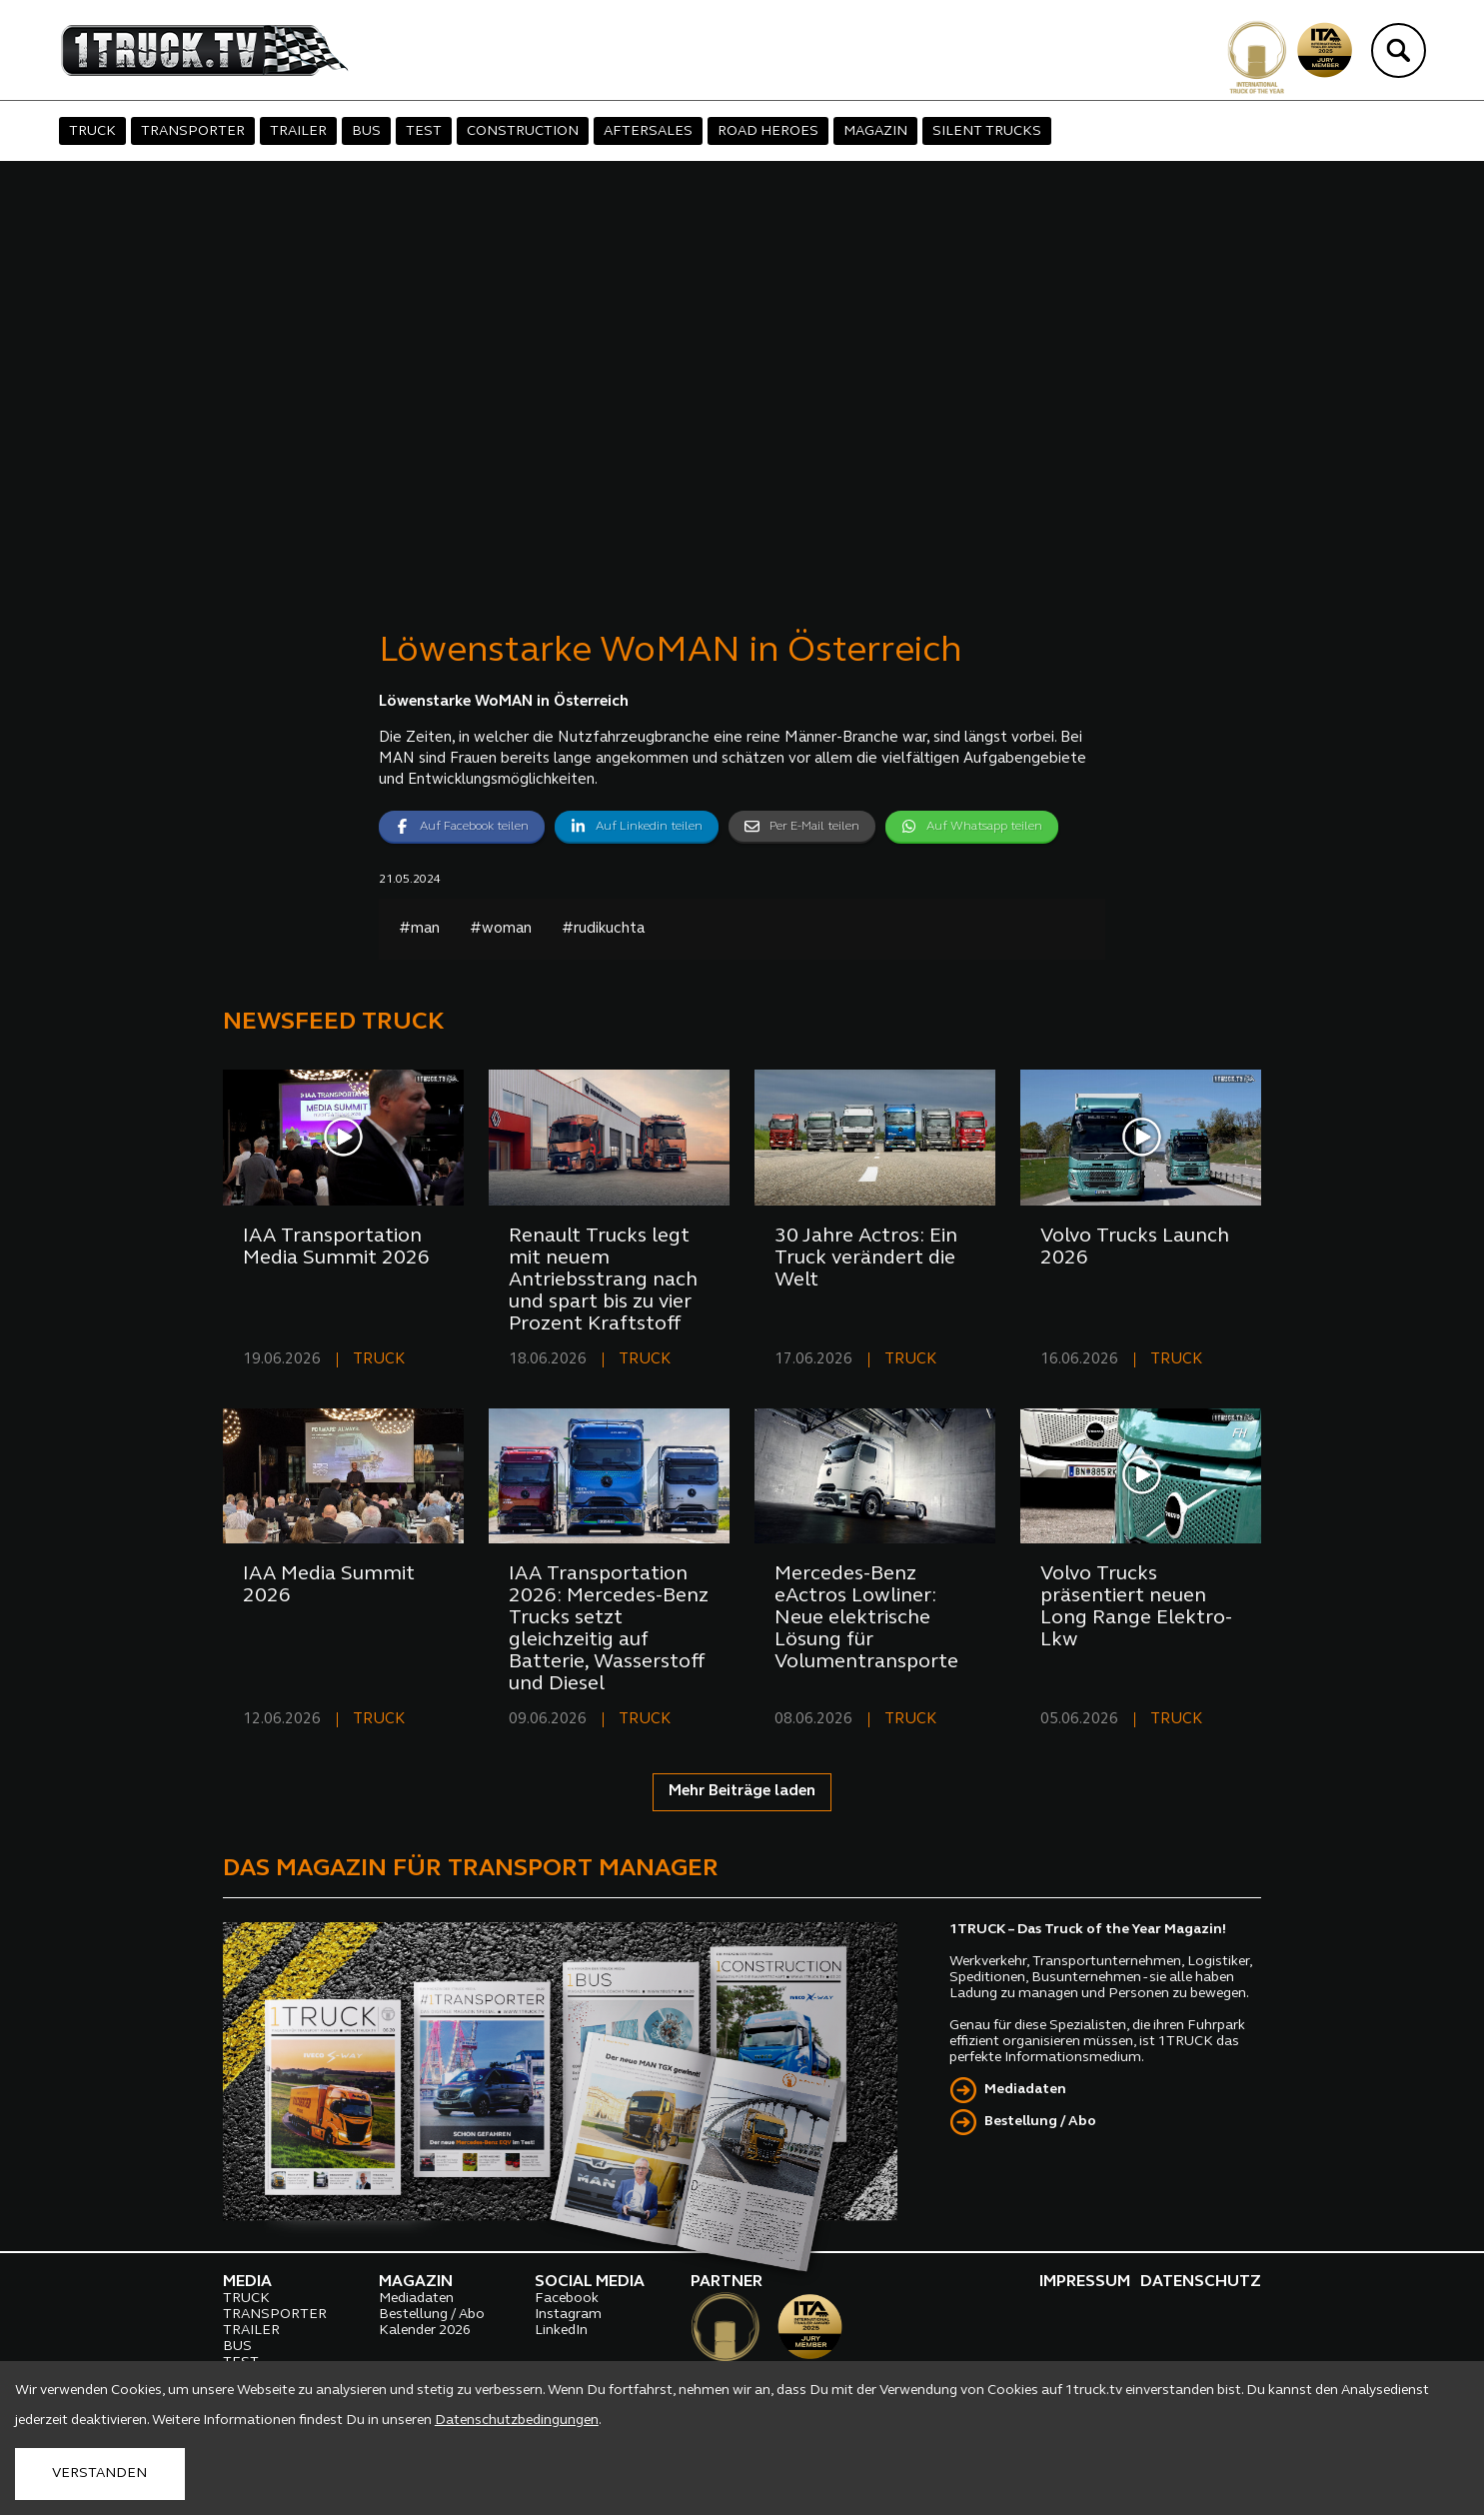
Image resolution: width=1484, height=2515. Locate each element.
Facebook (567, 2298)
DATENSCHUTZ (1200, 2282)
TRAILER (298, 131)
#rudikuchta (603, 929)
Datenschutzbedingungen (517, 2420)
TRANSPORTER (193, 131)
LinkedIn (561, 2330)
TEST (424, 131)
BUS (366, 131)
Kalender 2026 (425, 2330)
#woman (501, 929)
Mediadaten (1025, 2089)
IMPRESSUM (1084, 2282)
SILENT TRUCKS (986, 131)
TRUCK (92, 131)
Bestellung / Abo (1040, 2121)
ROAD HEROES (768, 131)
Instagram (568, 2314)
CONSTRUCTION (523, 131)
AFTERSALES (648, 131)
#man (419, 929)
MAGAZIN (875, 131)
